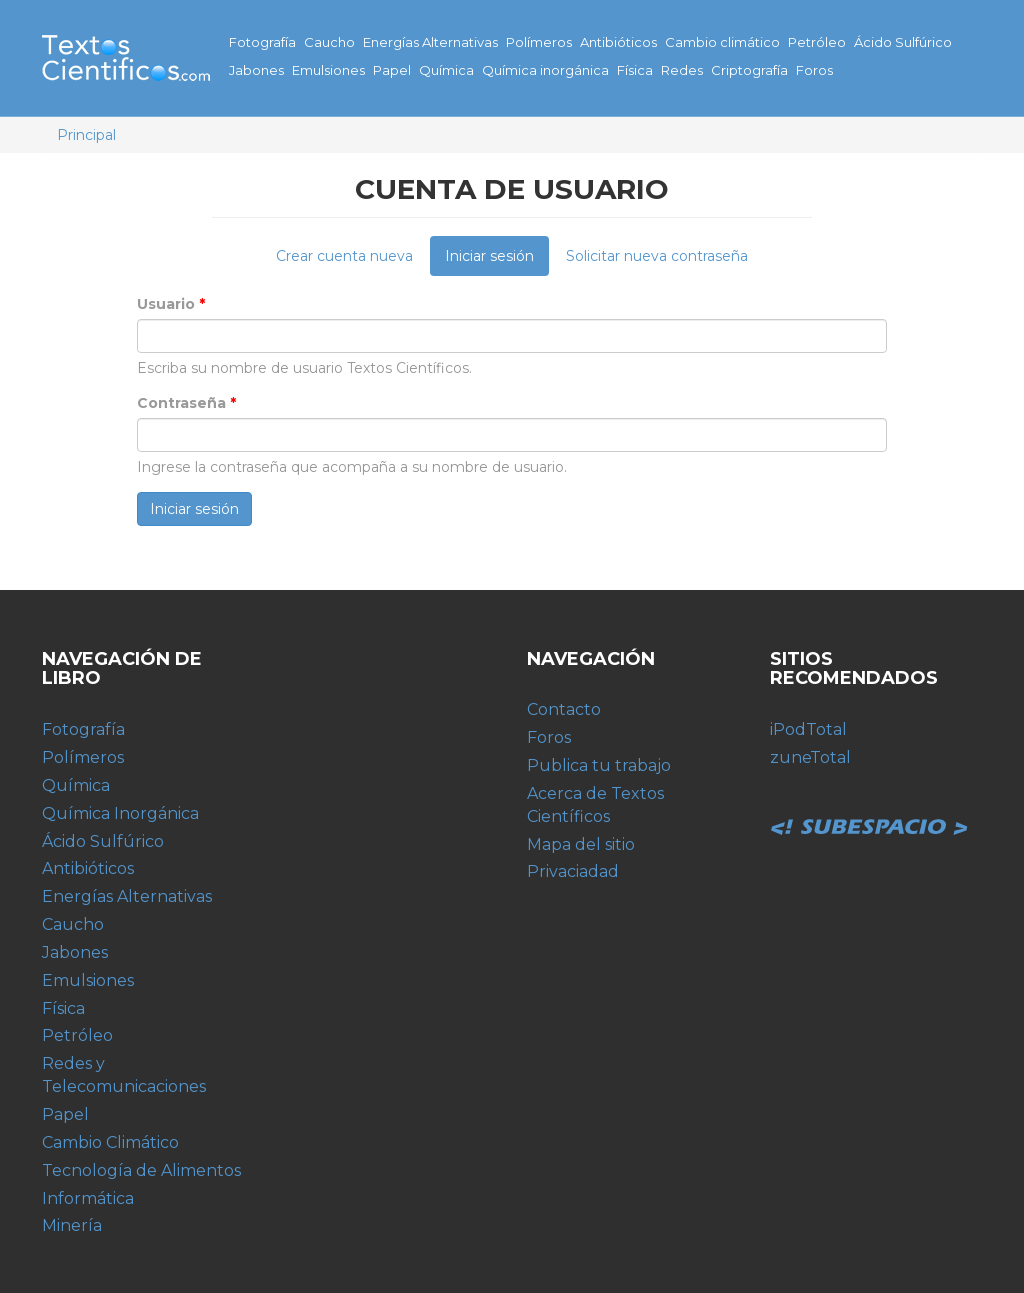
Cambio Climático (110, 1142)
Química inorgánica (545, 70)
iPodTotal (808, 729)
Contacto (564, 709)
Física (635, 70)
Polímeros (539, 42)
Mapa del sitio (581, 844)
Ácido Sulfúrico (903, 42)
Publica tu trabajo (599, 765)
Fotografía (262, 42)
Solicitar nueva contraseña (657, 256)
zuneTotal (810, 757)
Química (446, 70)
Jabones (256, 70)
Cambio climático (722, 42)
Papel (392, 70)
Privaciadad (573, 871)
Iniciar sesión (497, 261)
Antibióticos (618, 42)
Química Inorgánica (120, 813)
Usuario (171, 304)
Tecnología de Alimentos (141, 1170)
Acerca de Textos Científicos (595, 805)
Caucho (329, 42)
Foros (814, 70)
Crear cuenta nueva (344, 256)
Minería (72, 1225)
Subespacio (870, 805)
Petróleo (817, 42)
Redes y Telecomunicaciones (124, 1075)
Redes (682, 70)
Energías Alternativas (430, 42)
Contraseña (186, 403)
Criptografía (749, 70)
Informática (88, 1198)
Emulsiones (328, 70)
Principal (86, 135)
